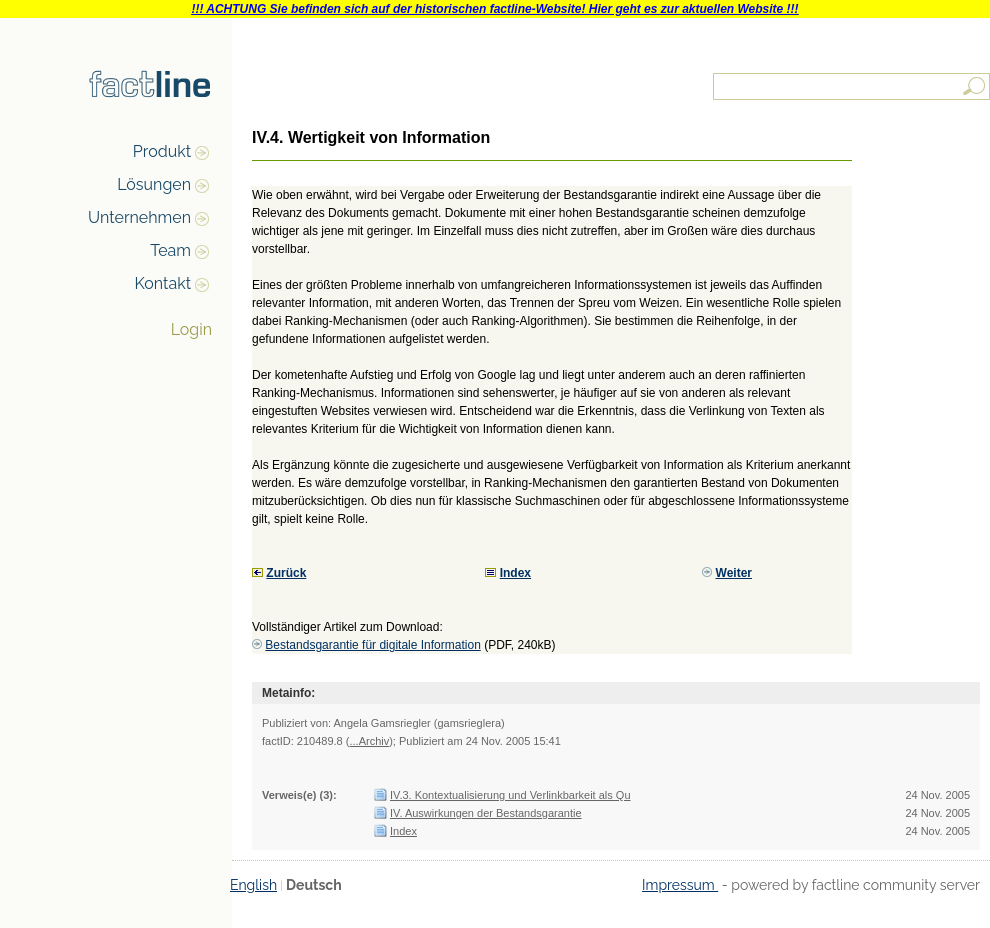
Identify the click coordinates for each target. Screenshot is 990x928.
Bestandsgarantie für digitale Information (372, 645)
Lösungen (154, 184)
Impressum (680, 885)
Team (170, 250)
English (253, 885)
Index (403, 831)
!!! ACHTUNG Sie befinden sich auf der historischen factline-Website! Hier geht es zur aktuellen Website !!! (494, 9)
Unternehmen (139, 217)
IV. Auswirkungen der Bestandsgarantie (486, 813)
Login (191, 329)
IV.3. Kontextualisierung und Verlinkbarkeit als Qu (510, 795)
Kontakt (163, 283)
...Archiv (369, 741)
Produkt (162, 151)
